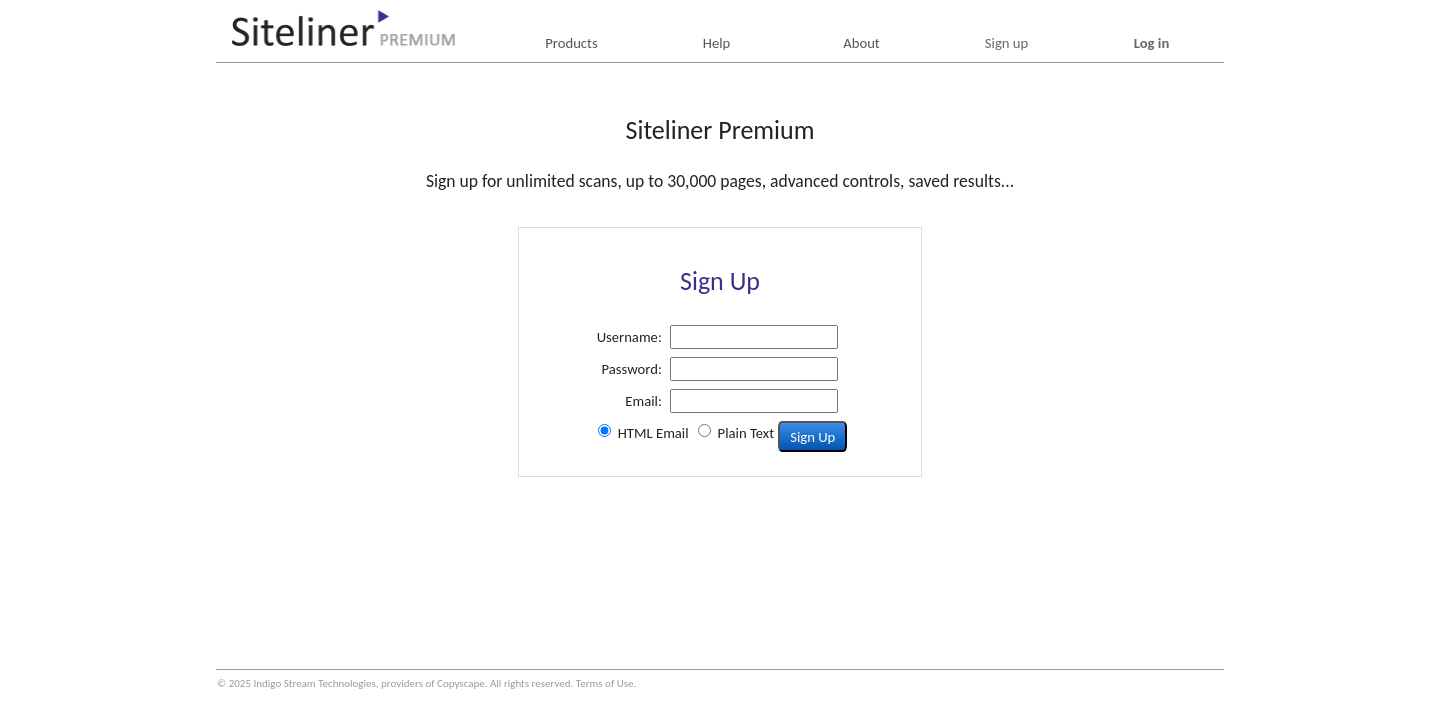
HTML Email (653, 433)
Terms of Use (605, 683)
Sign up (1006, 43)
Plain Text (746, 433)
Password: (632, 369)
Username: (629, 337)
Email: (643, 401)
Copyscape (461, 683)
